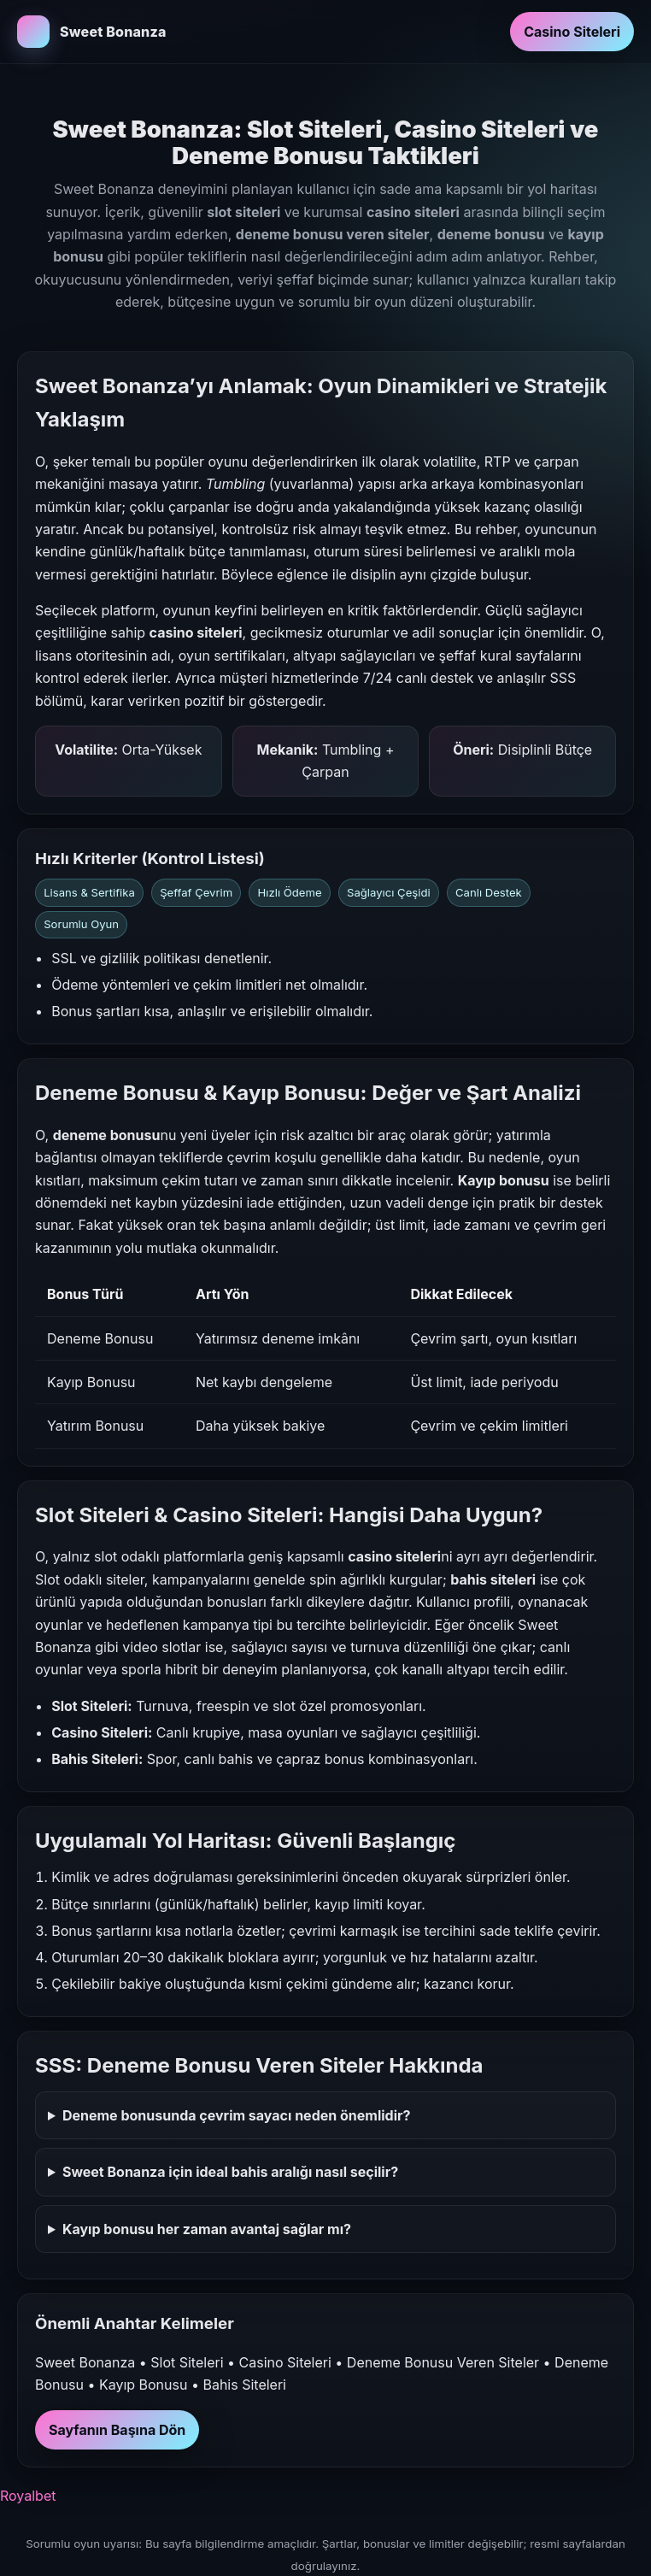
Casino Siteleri (572, 31)
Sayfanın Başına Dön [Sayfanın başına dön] (117, 2429)
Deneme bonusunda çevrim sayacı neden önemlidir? (236, 2115)
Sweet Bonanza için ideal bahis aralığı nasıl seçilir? (230, 2171)
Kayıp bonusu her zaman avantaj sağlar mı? (206, 2229)
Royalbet (28, 2495)
